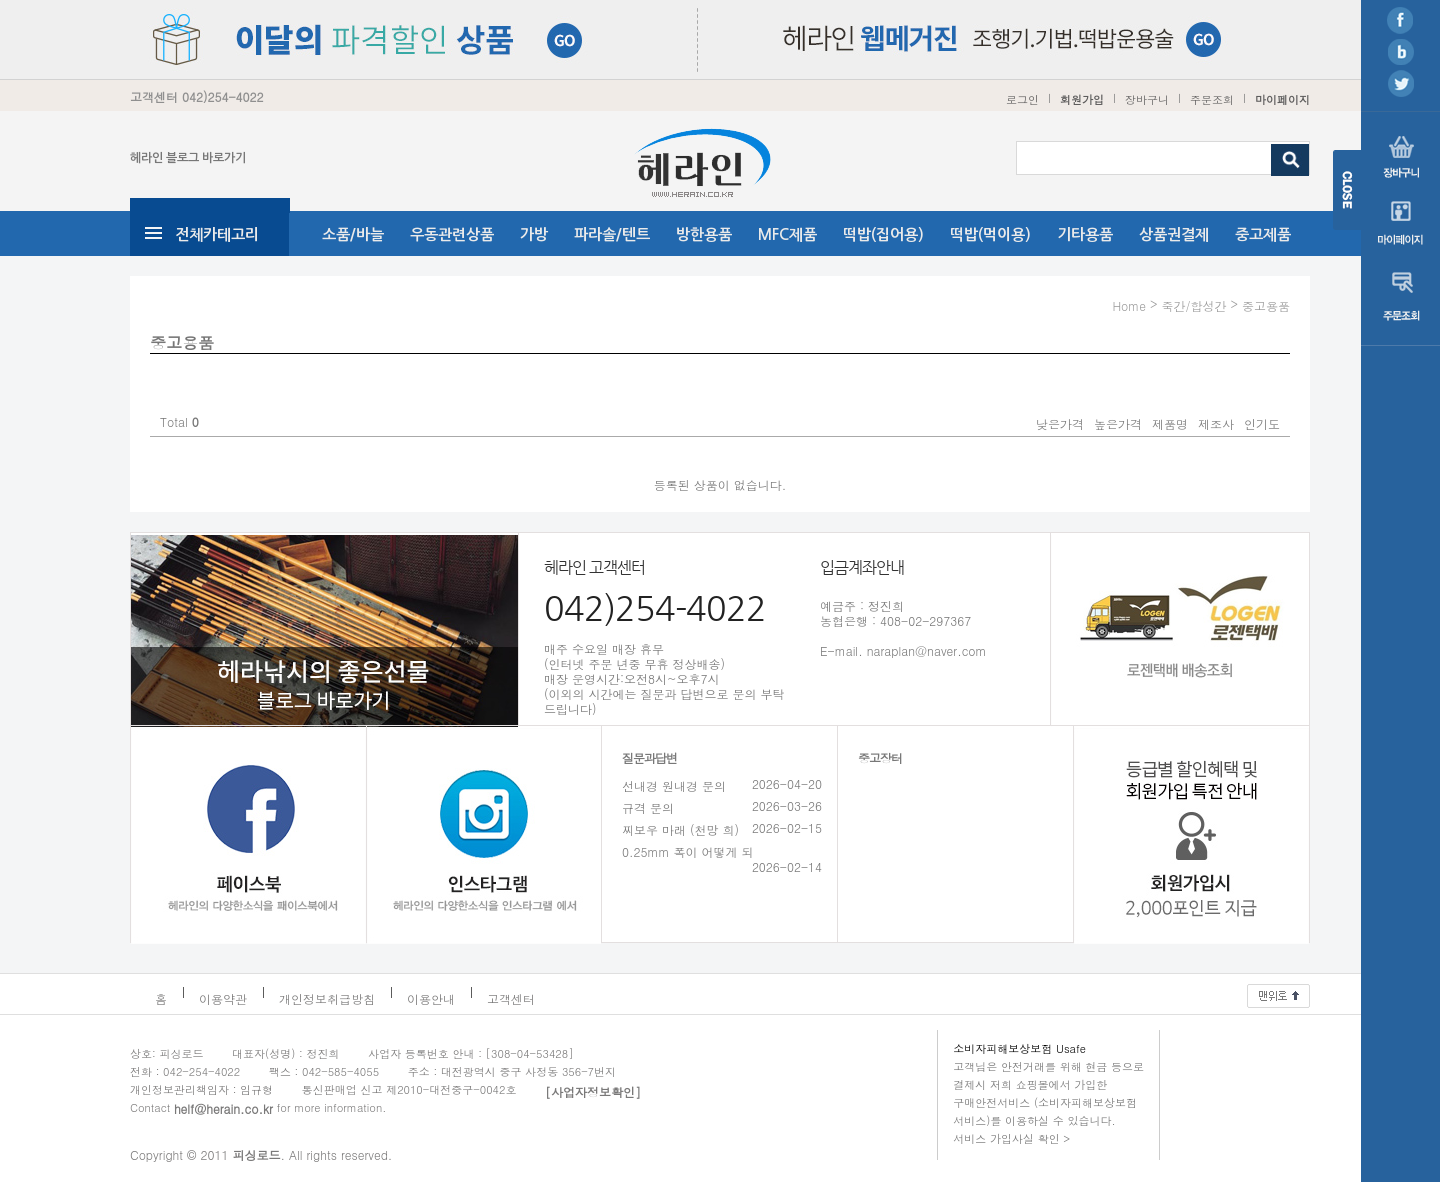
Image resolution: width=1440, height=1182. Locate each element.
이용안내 (431, 998)
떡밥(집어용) (883, 234)
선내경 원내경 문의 (674, 785)
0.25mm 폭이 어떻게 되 (688, 851)
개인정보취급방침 (327, 998)
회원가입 (1082, 99)
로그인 (1022, 99)
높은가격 (1118, 423)
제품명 (1170, 423)
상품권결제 (1174, 234)
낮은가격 (1060, 423)
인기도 (1262, 423)
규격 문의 (648, 807)
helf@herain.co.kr (223, 1108)
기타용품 (1085, 234)
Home (1129, 305)
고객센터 (511, 998)
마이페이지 (1282, 99)
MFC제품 (787, 234)
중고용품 (1266, 305)
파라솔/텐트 (612, 234)
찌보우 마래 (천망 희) (680, 829)
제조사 (1216, 423)
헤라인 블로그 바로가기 (188, 158)
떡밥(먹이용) (990, 234)
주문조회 (1212, 99)
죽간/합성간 (1193, 305)
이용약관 (223, 998)
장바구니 (1147, 99)
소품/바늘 (353, 234)
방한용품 (704, 234)
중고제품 (1263, 234)
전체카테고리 (217, 234)
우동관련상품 (452, 234)
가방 (534, 234)
